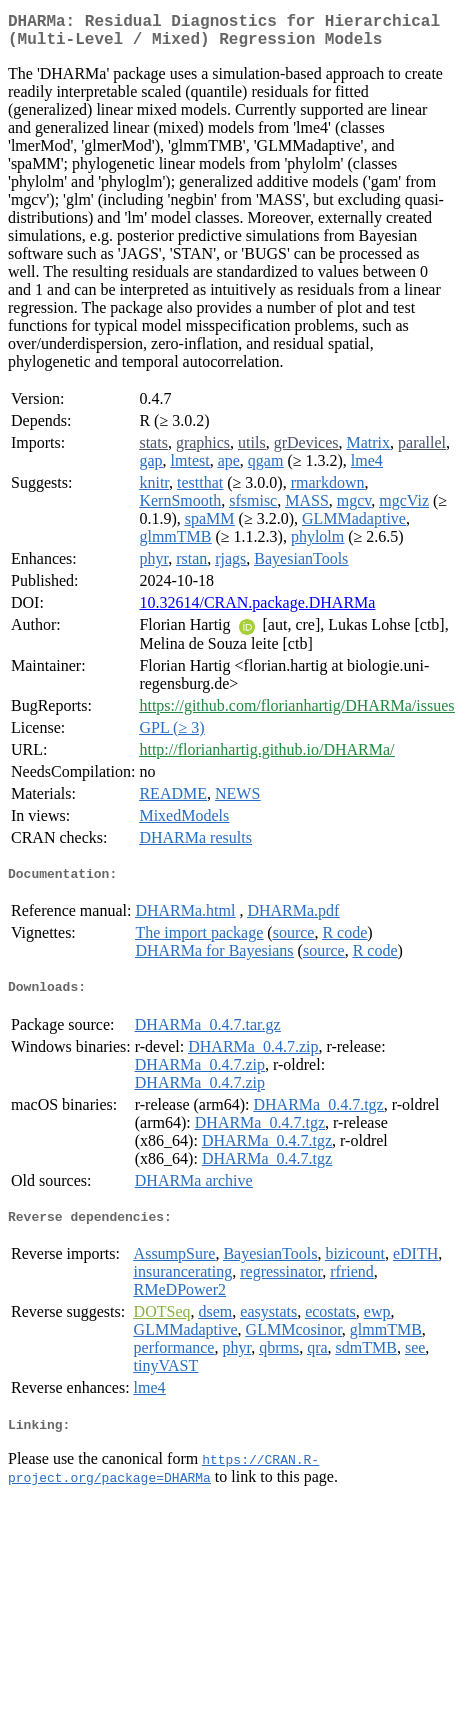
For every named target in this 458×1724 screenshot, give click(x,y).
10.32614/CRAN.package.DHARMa (257, 610)
